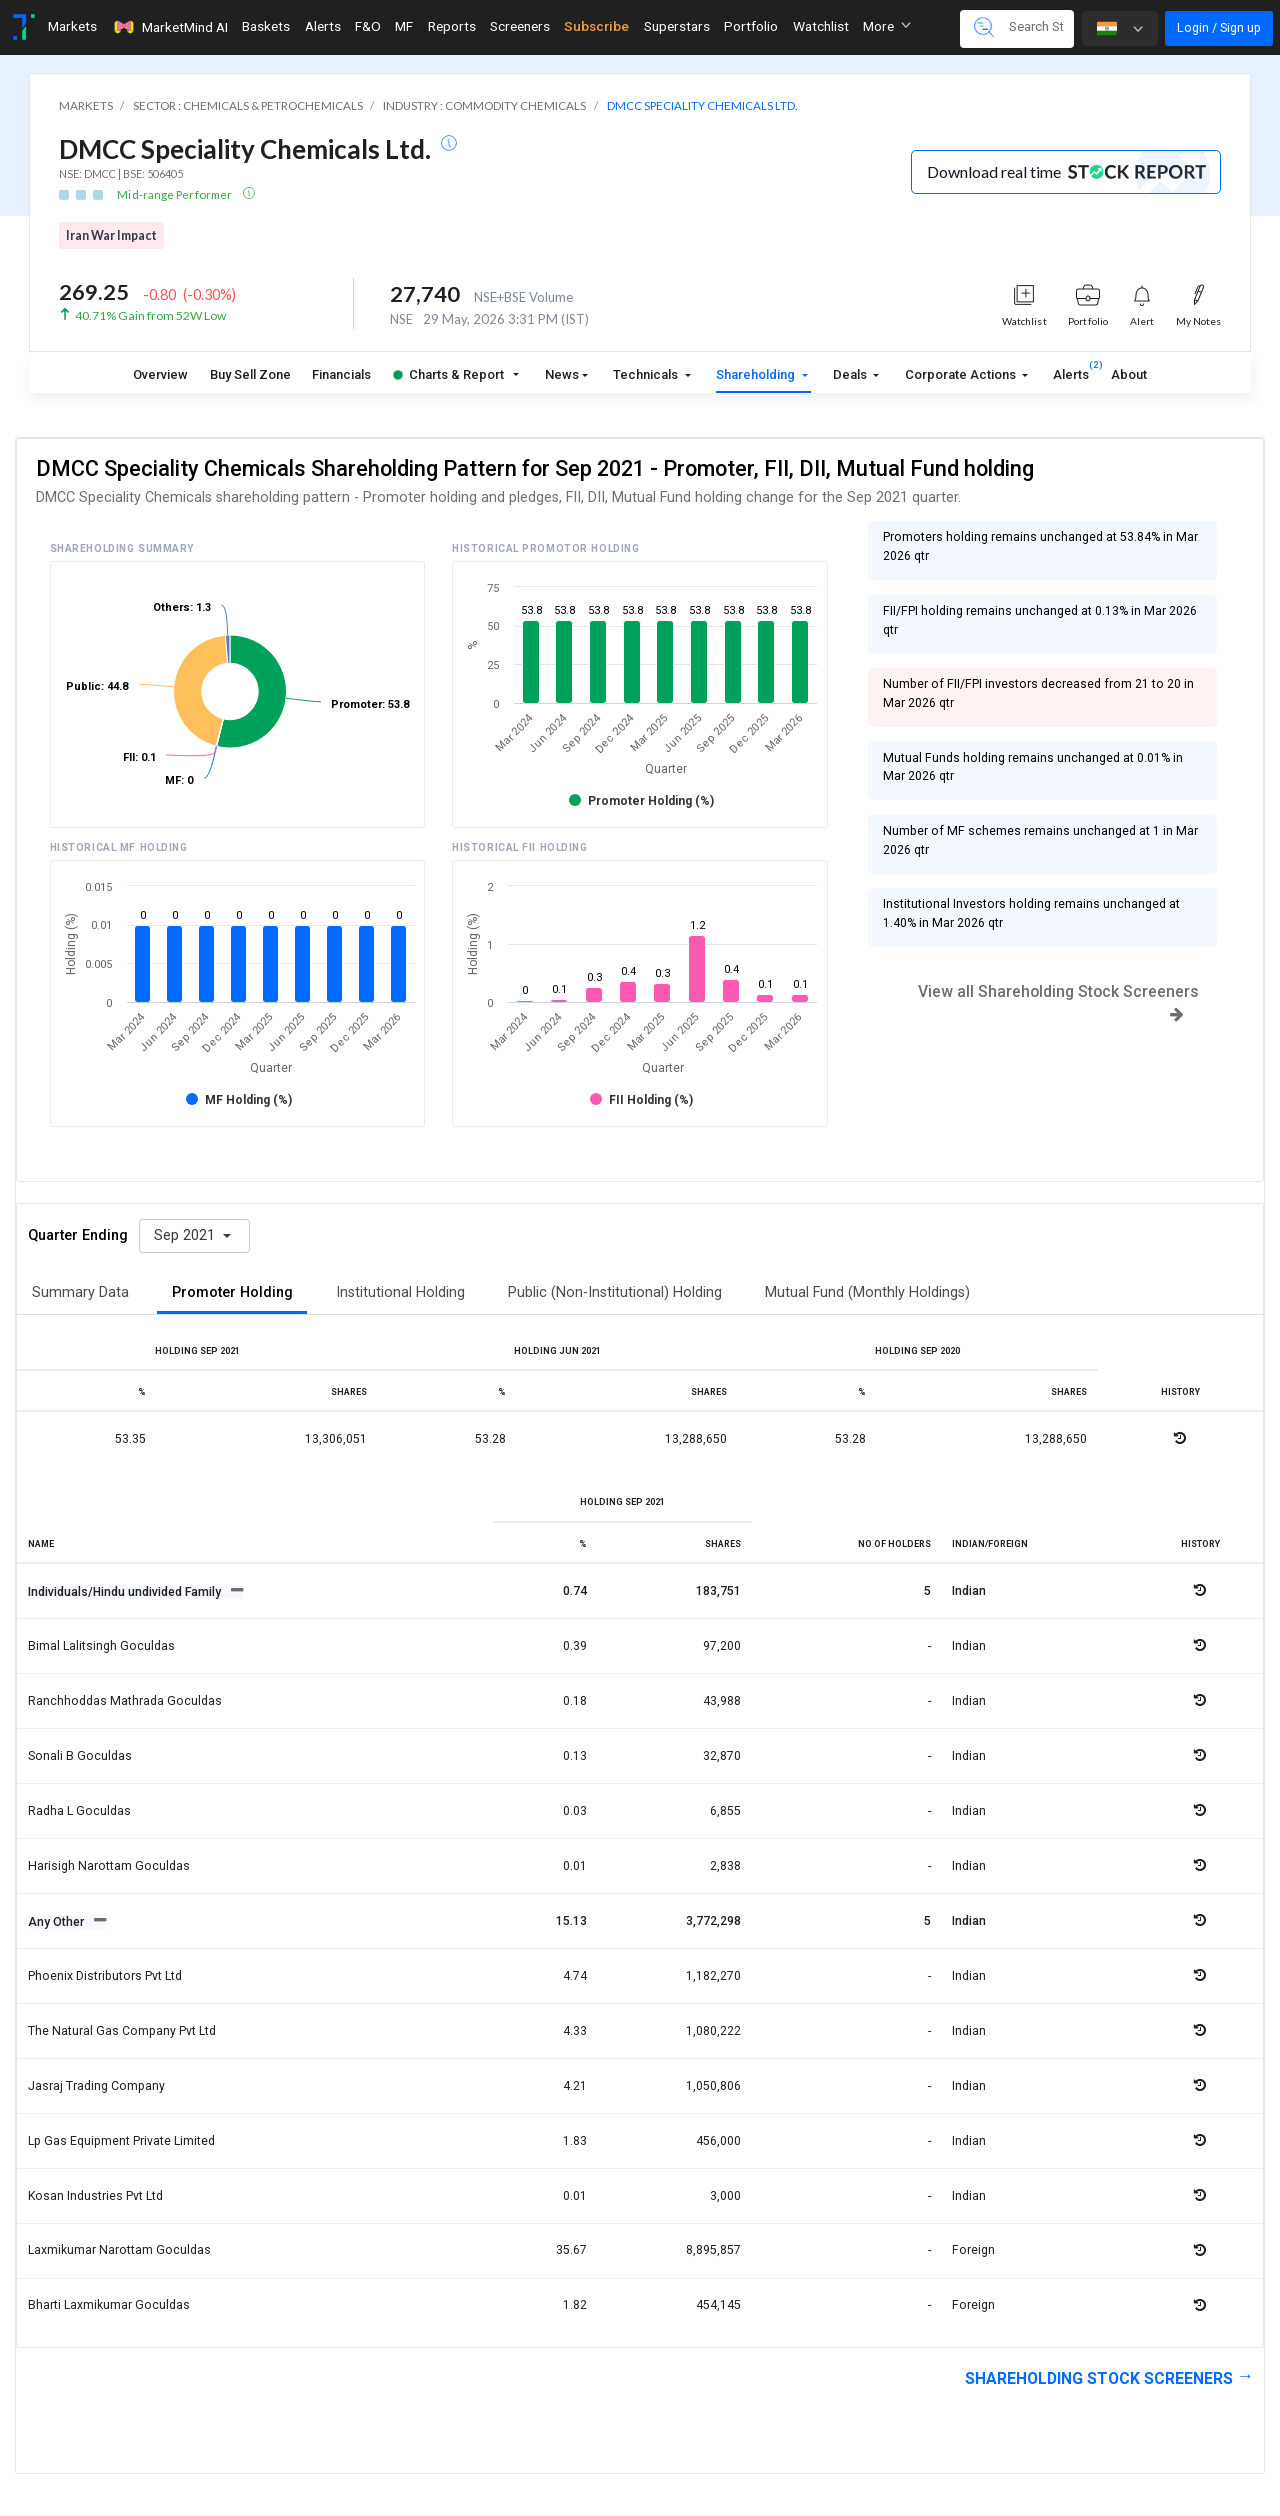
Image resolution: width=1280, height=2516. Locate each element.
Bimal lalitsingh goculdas (101, 1646)
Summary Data (80, 1292)
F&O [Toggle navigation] (368, 26)
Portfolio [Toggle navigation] (751, 26)
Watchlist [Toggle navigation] (821, 26)
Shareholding (757, 374)
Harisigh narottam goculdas (109, 1866)
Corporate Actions (962, 374)
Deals (851, 374)
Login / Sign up (1219, 27)
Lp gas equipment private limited (121, 2141)
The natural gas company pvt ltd (122, 2031)
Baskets (266, 26)
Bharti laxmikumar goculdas (109, 2305)
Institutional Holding (400, 1292)
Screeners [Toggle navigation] (520, 26)
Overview (160, 374)
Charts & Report (448, 374)
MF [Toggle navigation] (404, 26)
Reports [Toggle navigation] (452, 26)
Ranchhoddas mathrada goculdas (125, 1701)
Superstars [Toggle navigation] (677, 26)
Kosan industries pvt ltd (95, 2196)
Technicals (647, 374)
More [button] (887, 26)
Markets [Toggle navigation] (72, 26)
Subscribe (596, 26)
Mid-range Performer (175, 194)
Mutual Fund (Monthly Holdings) (867, 1292)
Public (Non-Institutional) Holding (615, 1292)
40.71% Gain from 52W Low (150, 315)
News (562, 374)
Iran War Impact (111, 235)
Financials (341, 374)
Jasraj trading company (96, 2086)
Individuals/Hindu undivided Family (126, 1592)
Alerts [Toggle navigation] (323, 26)
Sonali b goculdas (80, 1756)
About (1129, 374)
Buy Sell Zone (250, 374)
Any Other (57, 1922)
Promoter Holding (232, 1292)
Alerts (1071, 370)
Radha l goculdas (79, 1811)
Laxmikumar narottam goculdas (119, 2250)
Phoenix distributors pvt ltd (105, 1976)
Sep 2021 (186, 1235)
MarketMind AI (170, 27)
